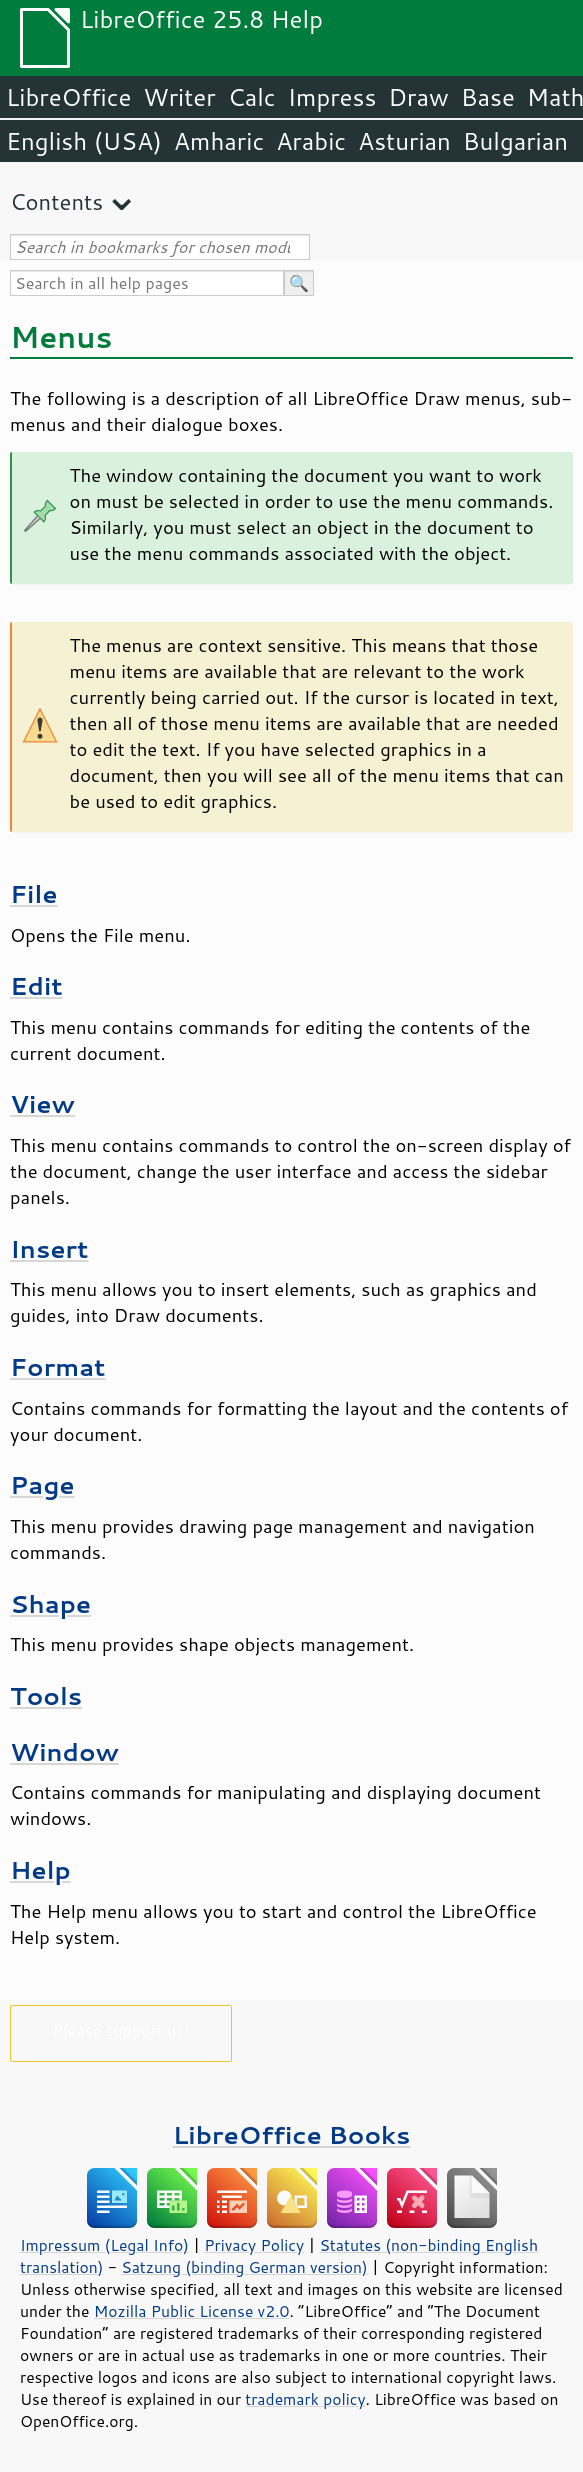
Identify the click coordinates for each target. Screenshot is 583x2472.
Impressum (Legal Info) (104, 2245)
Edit (36, 985)
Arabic (311, 141)
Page (42, 1484)
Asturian (404, 141)
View (42, 1103)
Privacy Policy (254, 2245)
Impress (332, 97)
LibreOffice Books (292, 2134)
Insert (49, 1248)
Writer (179, 97)
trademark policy (305, 2399)
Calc (252, 97)
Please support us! (121, 2029)
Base (488, 97)
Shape (50, 1603)
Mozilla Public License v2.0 (192, 2311)
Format (57, 1366)
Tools (46, 1695)
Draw (418, 97)
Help (40, 1869)
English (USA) (84, 141)
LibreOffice (68, 97)
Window (64, 1751)
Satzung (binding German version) (244, 2267)
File (34, 893)
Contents (56, 201)
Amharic (219, 141)
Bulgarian (515, 141)
